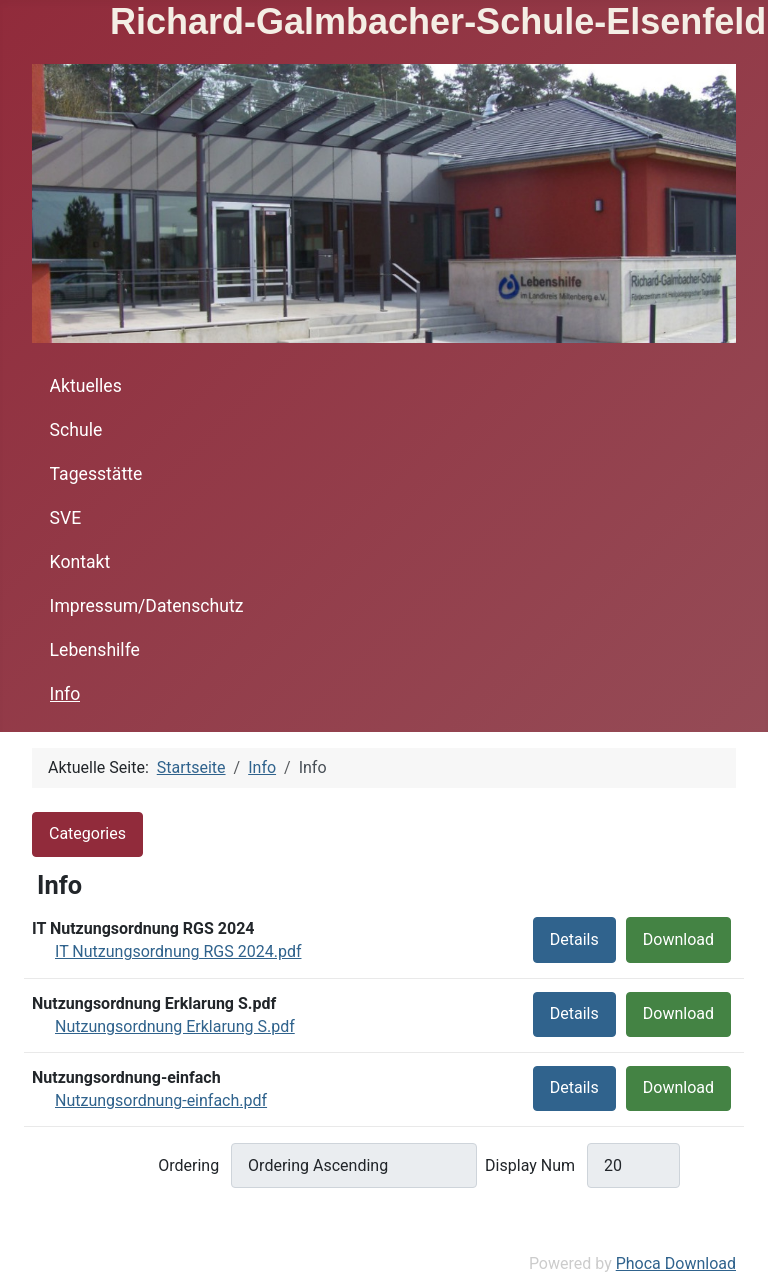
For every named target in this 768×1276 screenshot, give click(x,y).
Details (574, 939)
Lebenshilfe (95, 650)
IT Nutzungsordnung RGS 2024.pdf (178, 951)
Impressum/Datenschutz (147, 606)
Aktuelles (86, 386)
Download (678, 939)
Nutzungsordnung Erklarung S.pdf (175, 1026)
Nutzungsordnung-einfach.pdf (161, 1100)
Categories (87, 833)
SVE (66, 518)
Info (65, 694)
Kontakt (80, 562)
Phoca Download (676, 1263)
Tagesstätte (96, 474)
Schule (76, 430)
